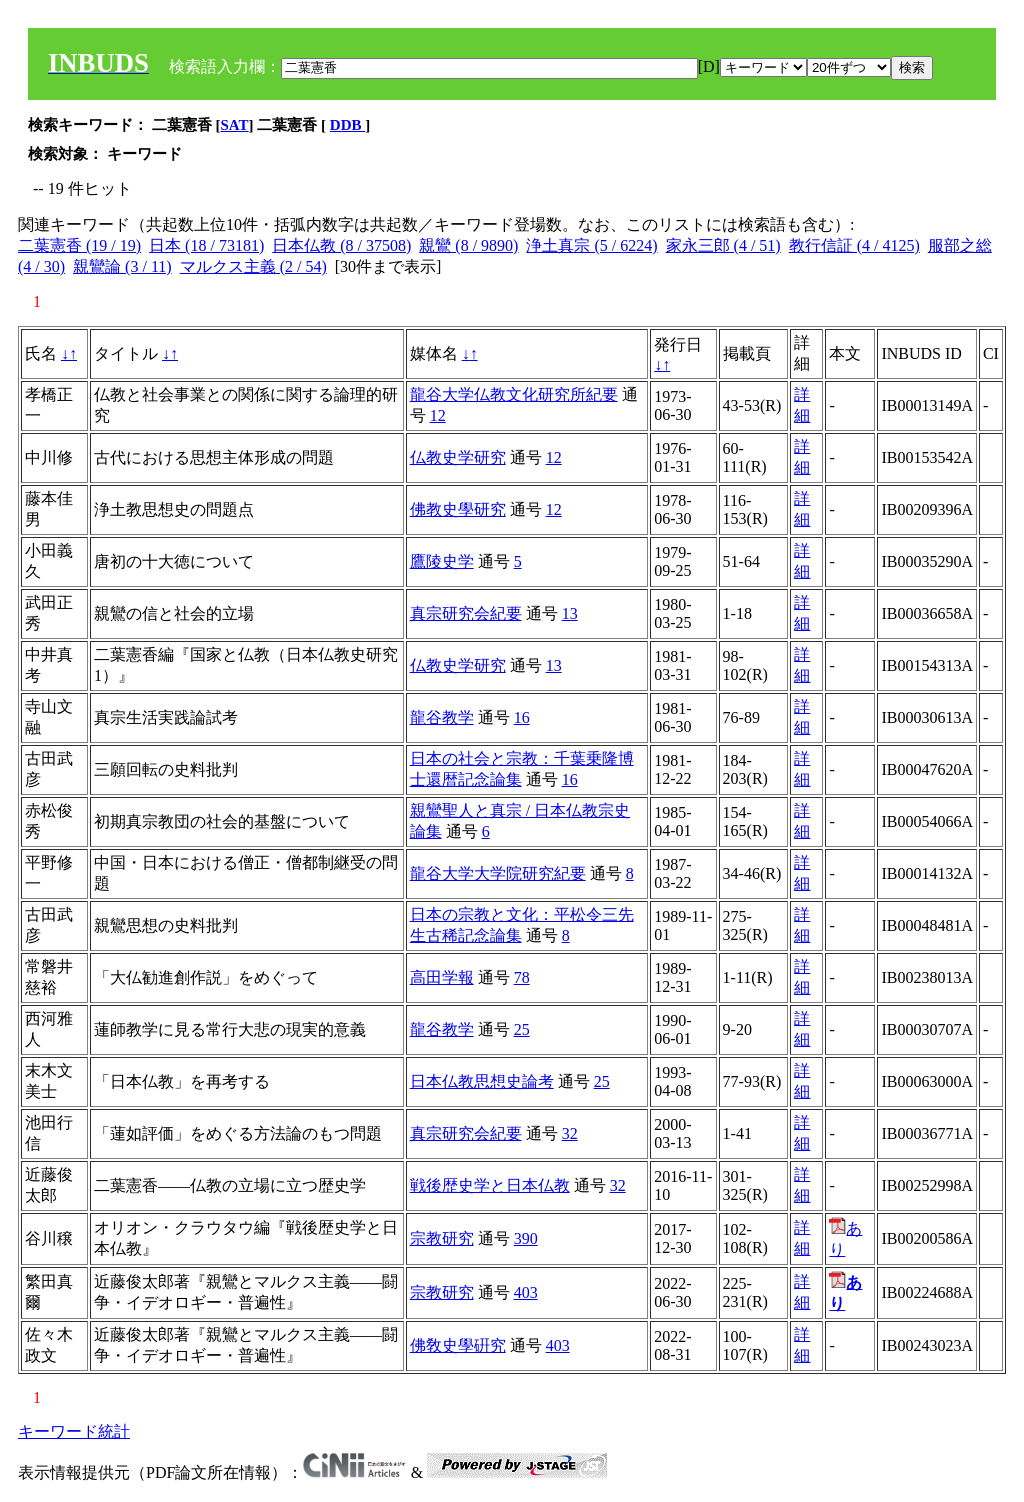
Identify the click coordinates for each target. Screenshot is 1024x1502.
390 (526, 1238)
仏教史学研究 (458, 457)
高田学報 (442, 977)
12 (438, 415)
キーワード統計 (74, 1431)
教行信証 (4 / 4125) (854, 245)
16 (522, 717)
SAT (235, 125)
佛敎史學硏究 (458, 1345)
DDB (347, 125)
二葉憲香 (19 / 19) (79, 245)
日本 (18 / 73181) (206, 245)
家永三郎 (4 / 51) (723, 245)
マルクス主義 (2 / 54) (253, 266)
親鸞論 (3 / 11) (122, 266)
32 (570, 1133)
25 (522, 1029)
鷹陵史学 (442, 561)
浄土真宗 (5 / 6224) (591, 245)
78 (522, 977)
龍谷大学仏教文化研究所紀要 (514, 394)
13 (570, 613)
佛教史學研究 (458, 509)
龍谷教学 (442, 717)
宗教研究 (442, 1238)
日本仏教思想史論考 (482, 1081)
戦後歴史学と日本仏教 (490, 1185)
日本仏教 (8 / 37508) (341, 245)
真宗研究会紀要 (466, 613)
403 (526, 1292)
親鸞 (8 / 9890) (468, 245)
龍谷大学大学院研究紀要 (498, 873)
